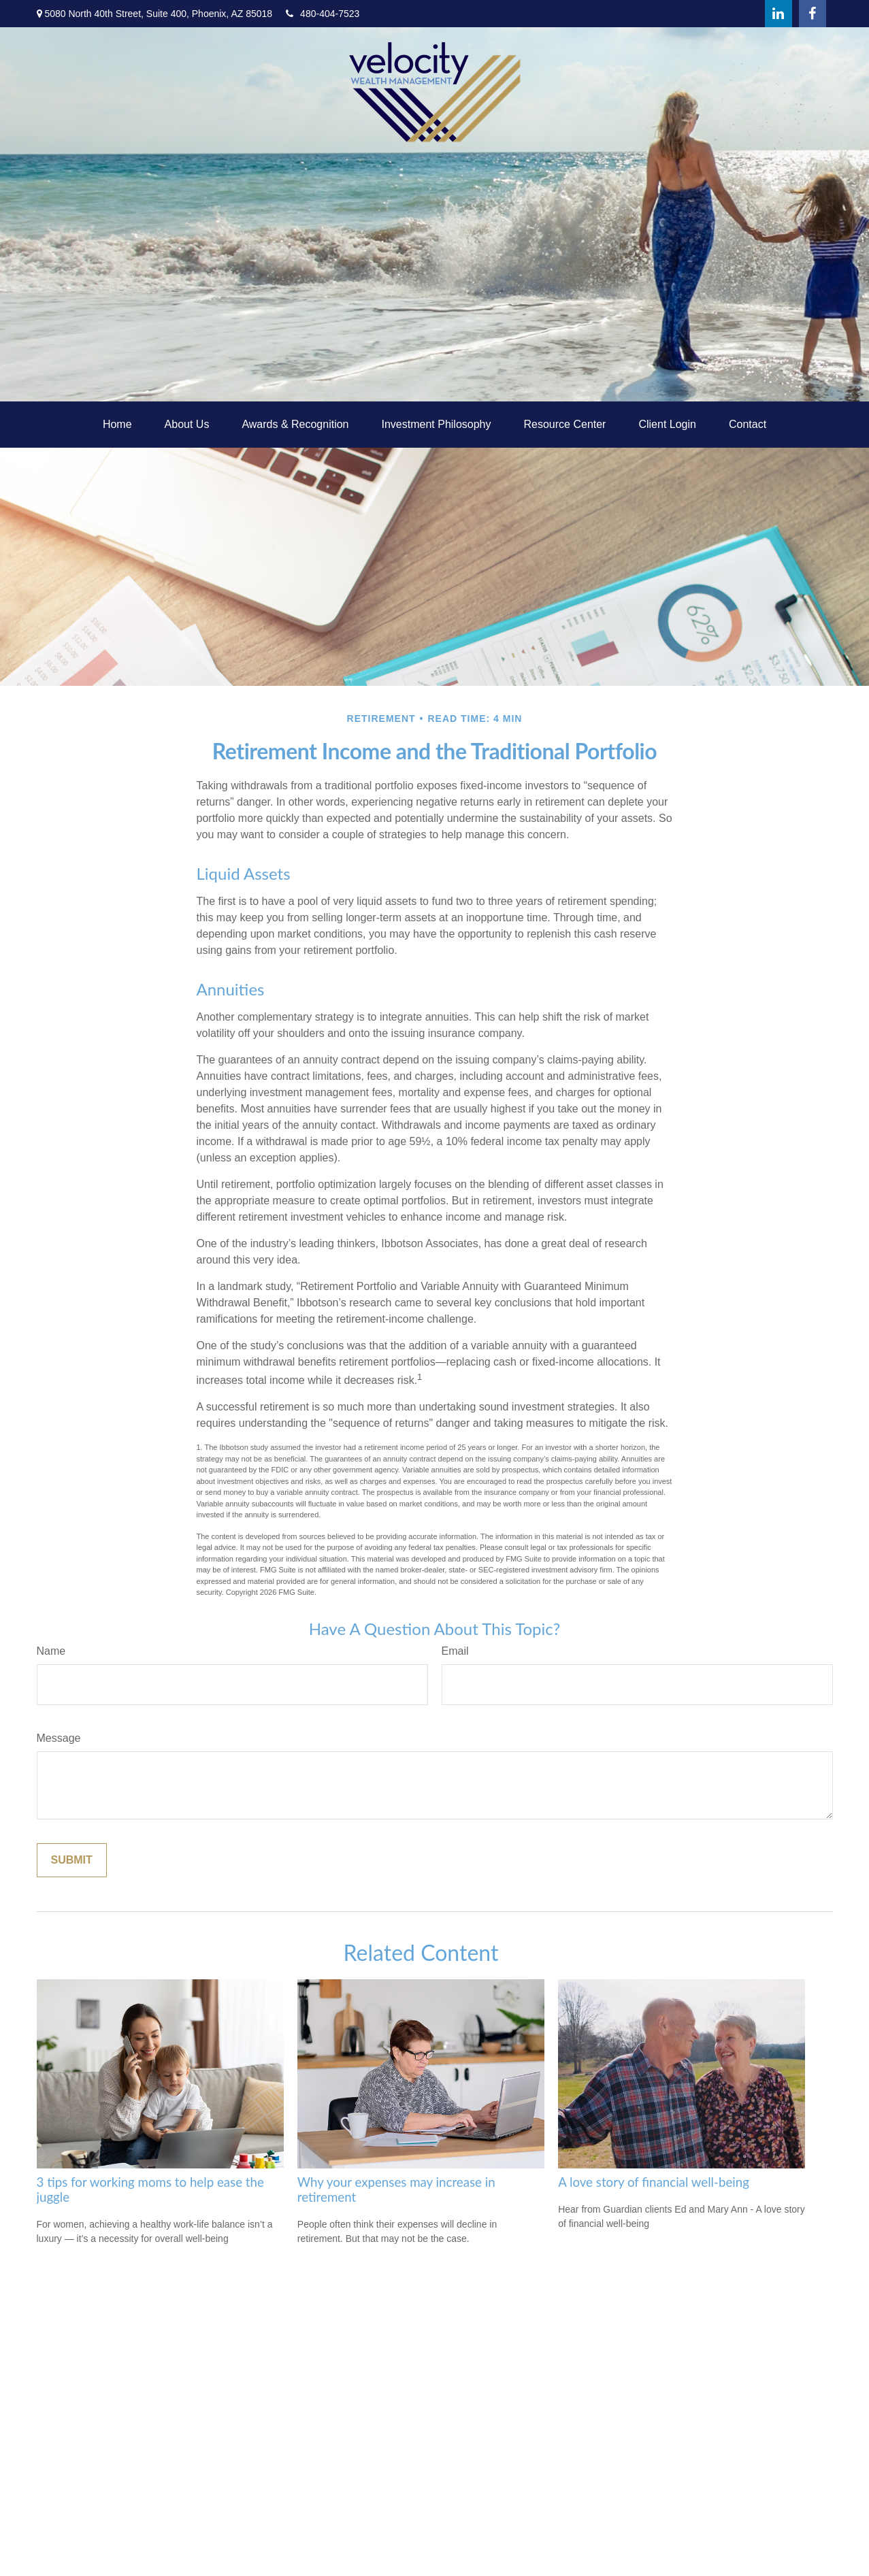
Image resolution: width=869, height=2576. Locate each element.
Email (455, 1651)
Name (51, 1651)
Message (59, 1738)
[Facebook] (812, 13)
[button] (117, 424)
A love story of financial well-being (653, 2182)
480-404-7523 (322, 13)
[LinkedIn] (778, 13)
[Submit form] (72, 1860)
